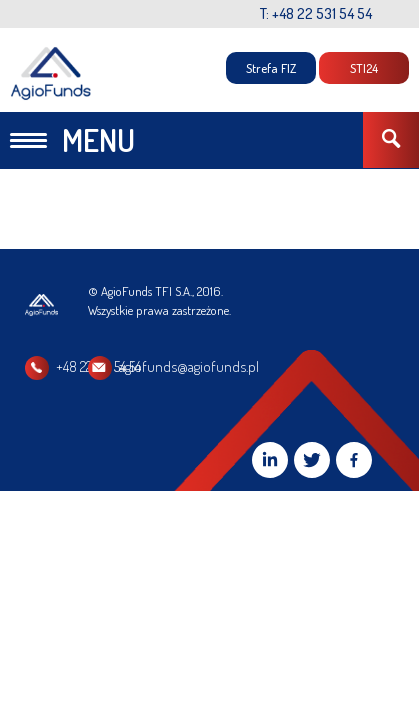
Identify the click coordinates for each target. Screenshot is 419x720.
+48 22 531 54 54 (98, 366)
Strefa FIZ (271, 68)
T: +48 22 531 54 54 (316, 13)
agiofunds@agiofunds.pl (292, 366)
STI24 (364, 68)
